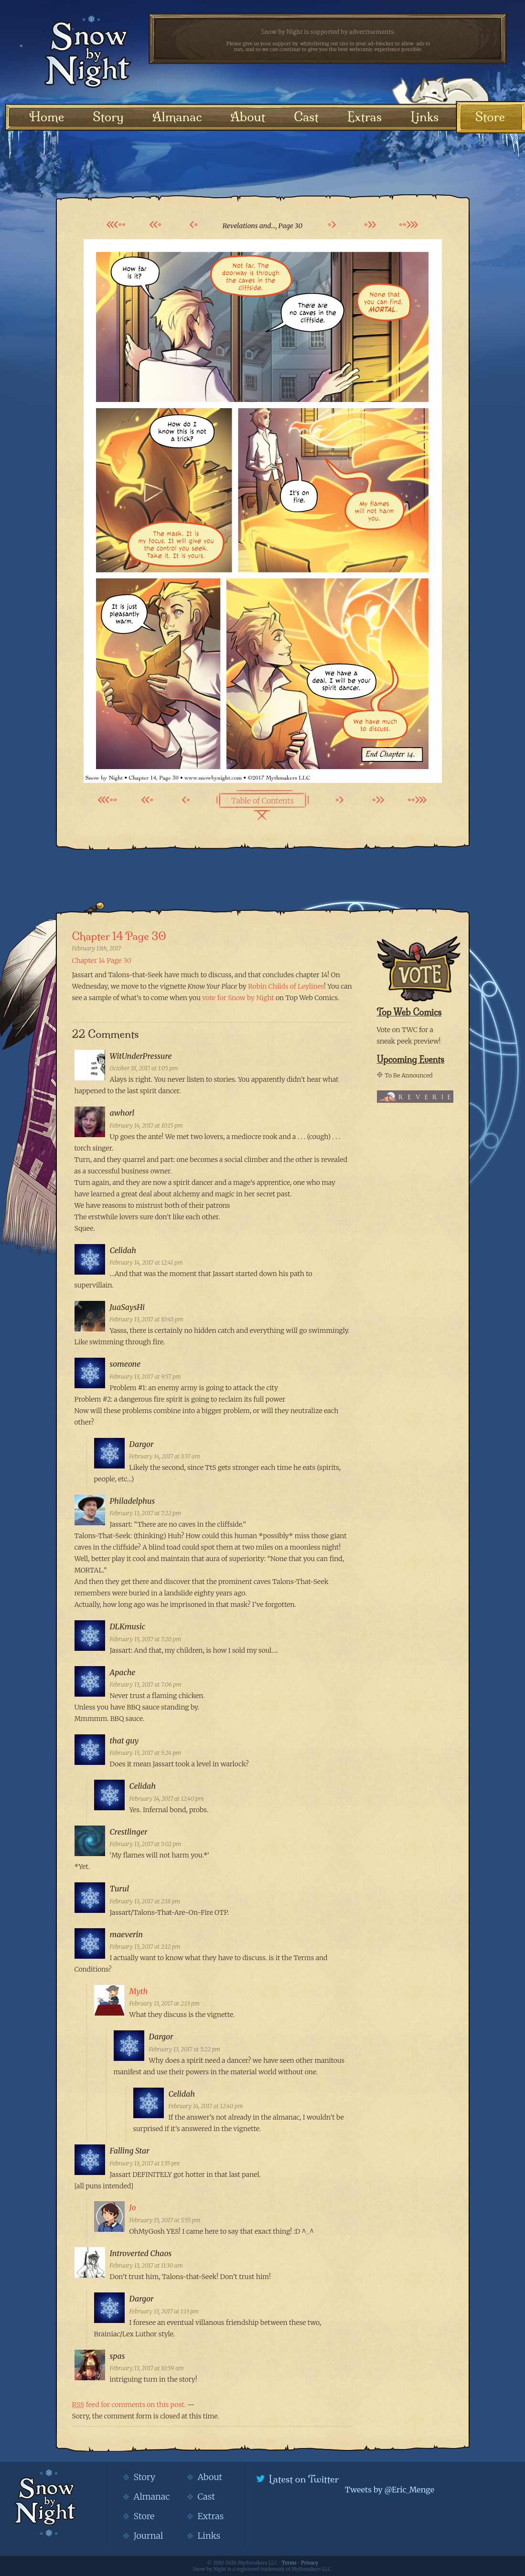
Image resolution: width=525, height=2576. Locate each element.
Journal (148, 2535)
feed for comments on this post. (129, 2404)
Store (490, 117)
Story (108, 117)
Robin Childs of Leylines (286, 986)
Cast (306, 117)
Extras (364, 117)
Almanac (177, 117)
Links (424, 117)
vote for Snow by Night (237, 997)
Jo (132, 2207)
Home (47, 117)
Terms (289, 2563)
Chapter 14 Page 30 (119, 936)
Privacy (309, 2563)
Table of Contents (262, 800)
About (247, 117)
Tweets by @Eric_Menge (389, 2489)
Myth (138, 1991)
